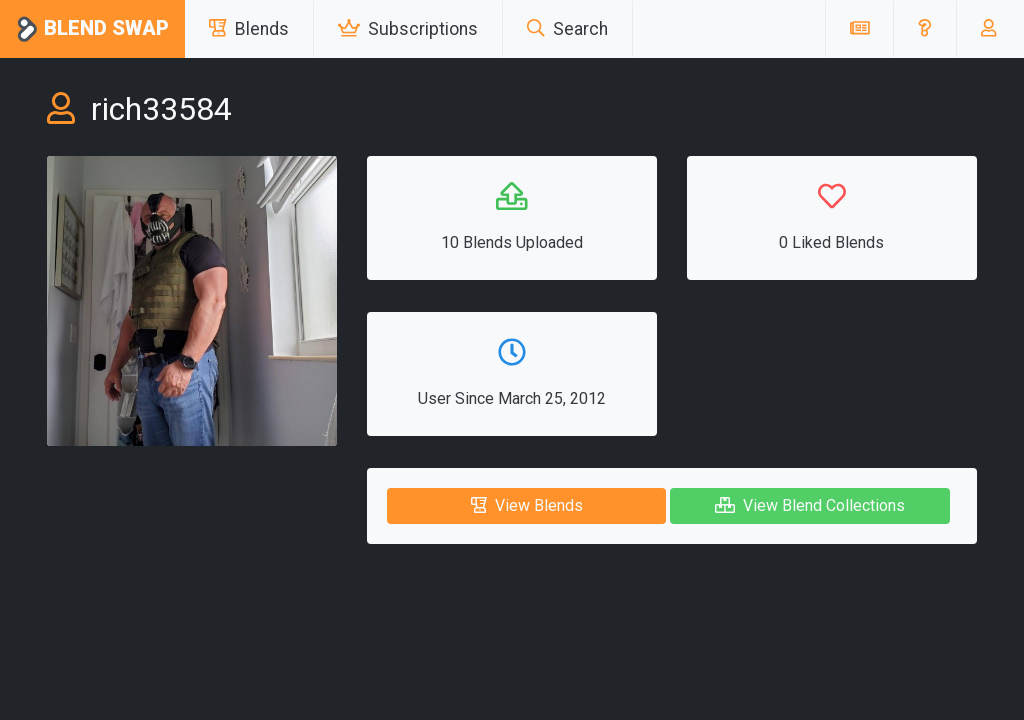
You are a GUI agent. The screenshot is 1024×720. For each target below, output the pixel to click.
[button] (924, 29)
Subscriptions (408, 29)
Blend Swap (92, 29)
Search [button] (567, 29)
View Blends (527, 505)
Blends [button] (249, 29)
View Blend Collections (810, 505)
